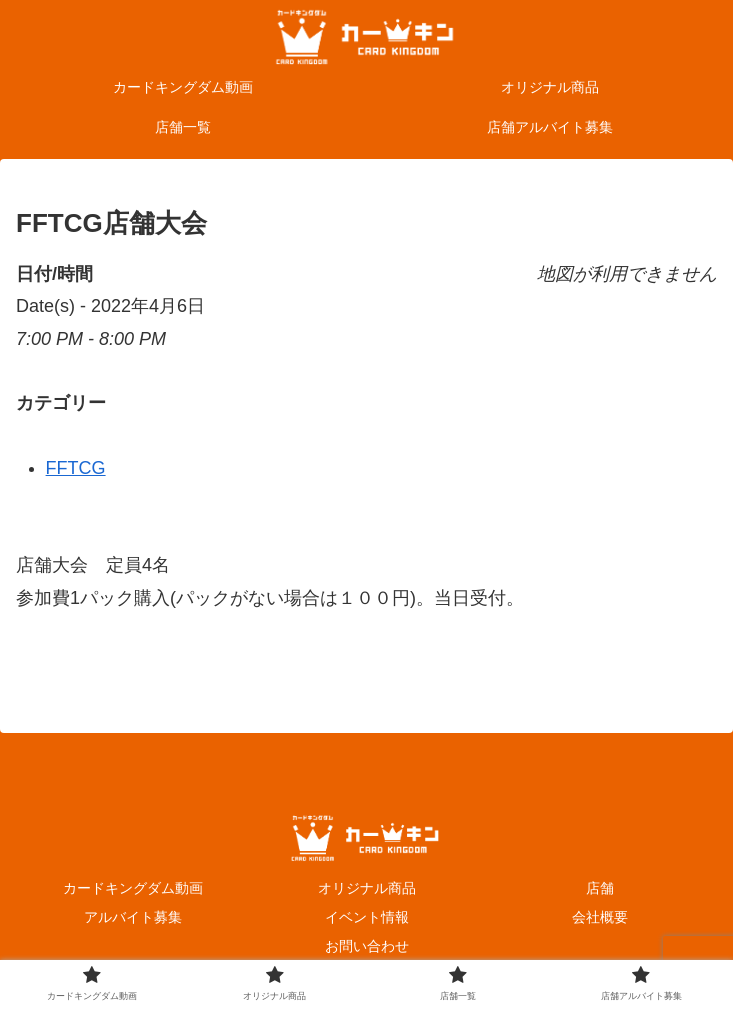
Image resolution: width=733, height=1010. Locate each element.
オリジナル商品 (367, 888)
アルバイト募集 (133, 917)
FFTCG (76, 468)
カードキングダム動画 (133, 888)
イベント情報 (367, 917)
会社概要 (600, 917)
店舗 (600, 888)
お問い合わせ (367, 946)
